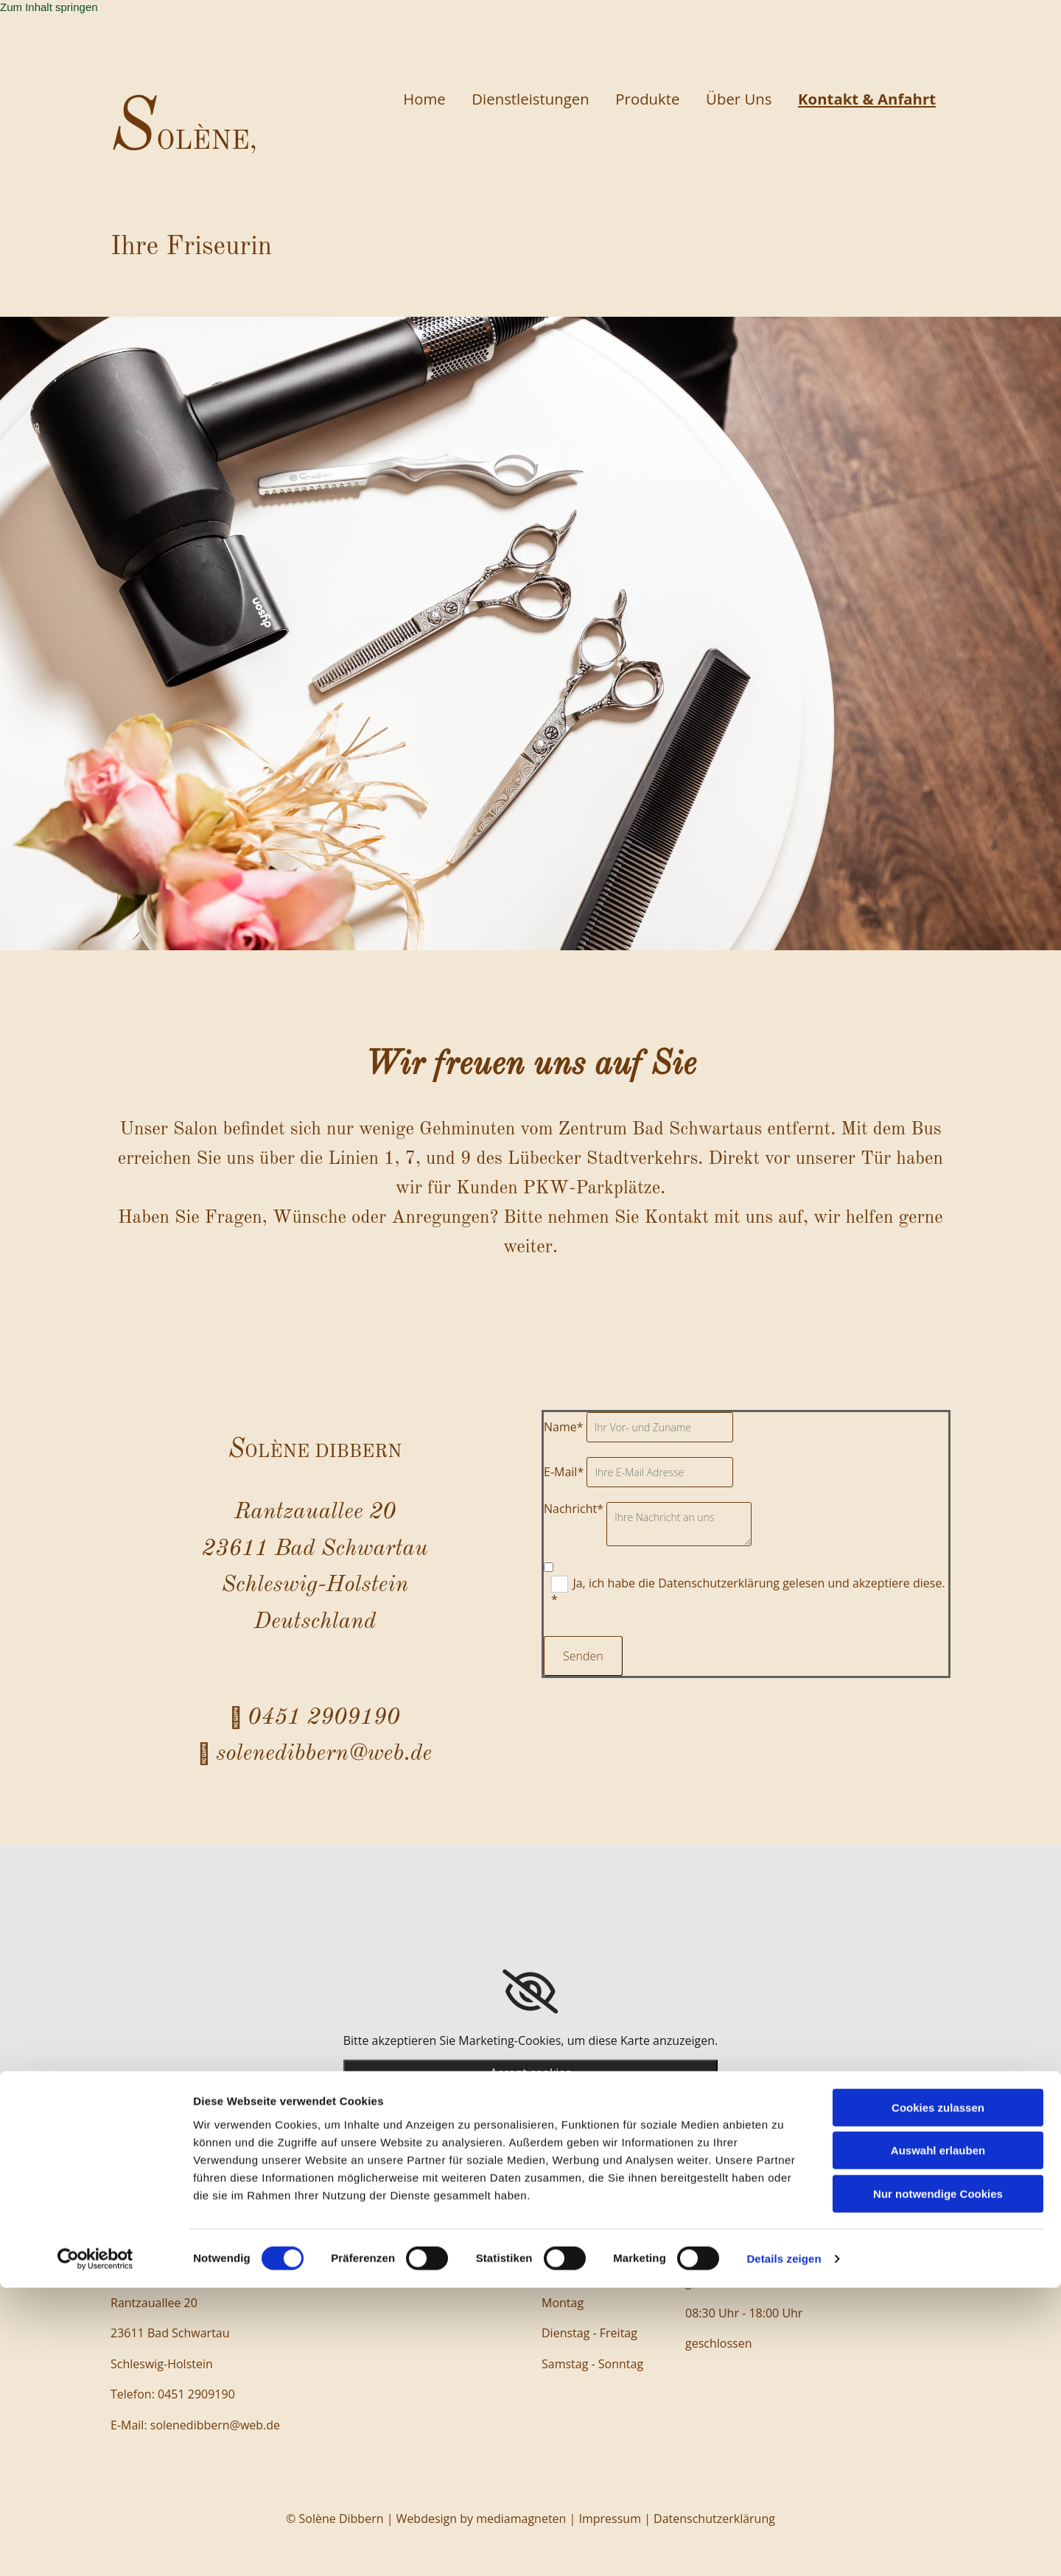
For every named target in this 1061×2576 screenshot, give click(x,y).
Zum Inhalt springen (49, 7)
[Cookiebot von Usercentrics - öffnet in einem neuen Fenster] (95, 2547)
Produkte (633, 99)
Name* (564, 1427)
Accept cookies (530, 2073)
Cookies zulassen (938, 2396)
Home (398, 99)
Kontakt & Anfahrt (865, 99)
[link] (530, 1992)
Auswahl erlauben (938, 2439)
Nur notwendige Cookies (938, 2482)
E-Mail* (564, 1472)
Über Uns (730, 99)
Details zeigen (783, 2547)
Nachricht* (573, 1509)
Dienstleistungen (510, 99)
